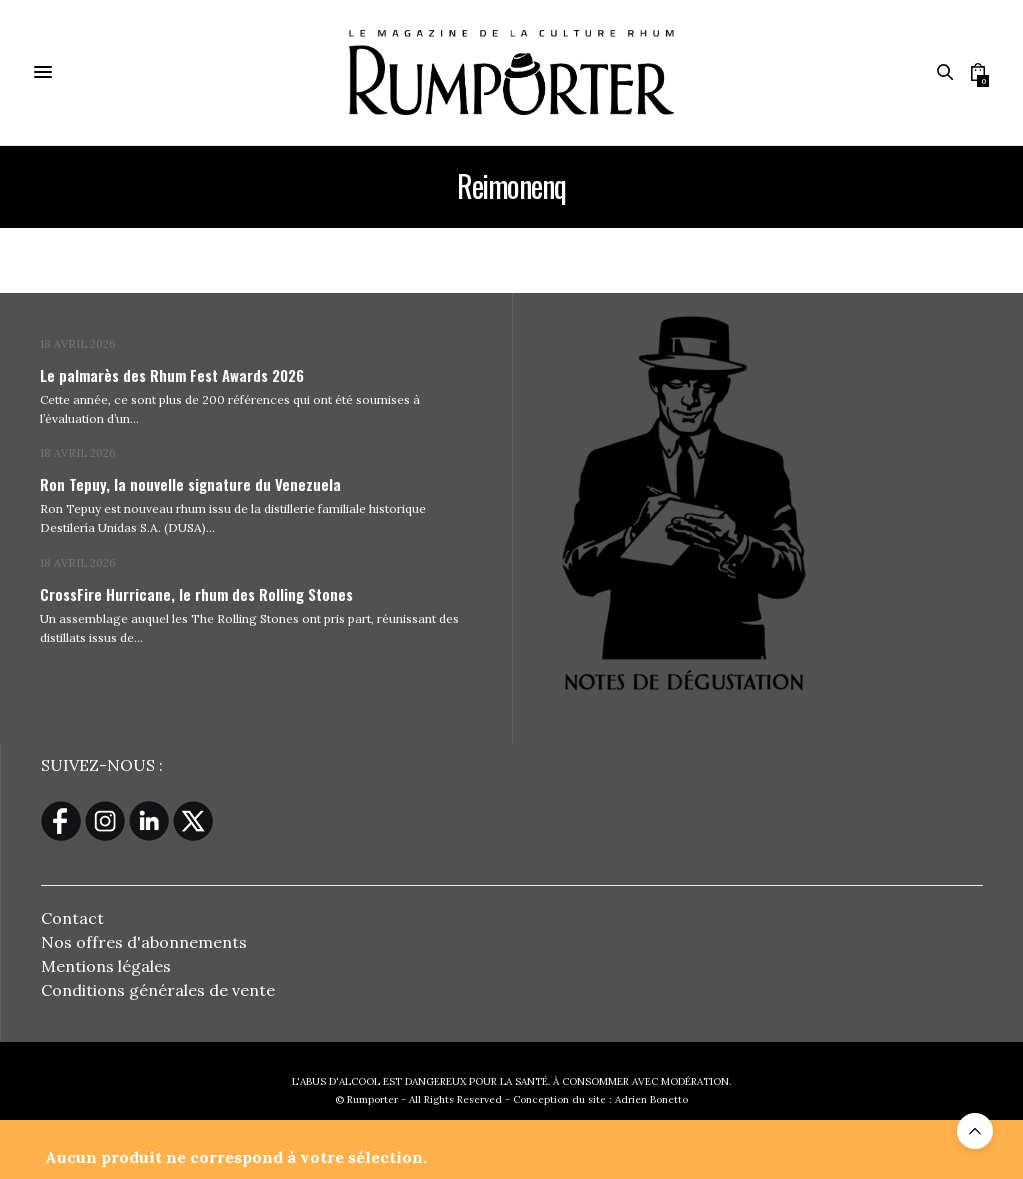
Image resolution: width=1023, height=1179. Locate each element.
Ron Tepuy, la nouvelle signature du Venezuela (190, 484)
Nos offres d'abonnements (144, 942)
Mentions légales (106, 966)
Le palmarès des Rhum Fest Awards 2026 (172, 375)
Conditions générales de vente (158, 990)
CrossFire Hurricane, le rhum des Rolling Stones (196, 594)
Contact (72, 918)
